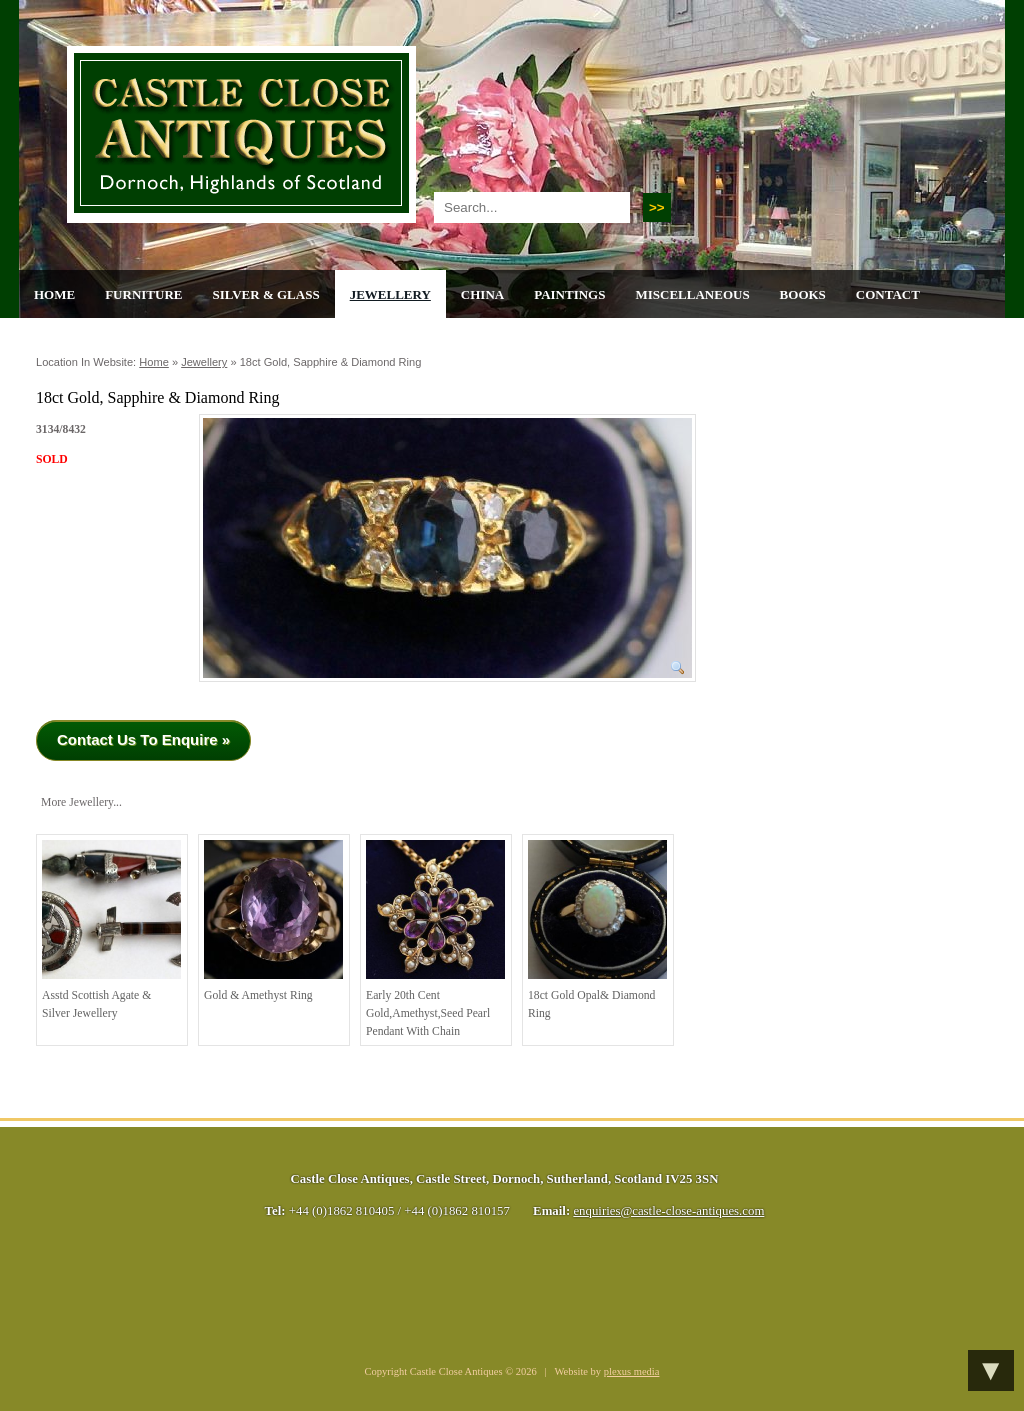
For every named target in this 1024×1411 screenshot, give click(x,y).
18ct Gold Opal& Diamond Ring (597, 930)
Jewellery (390, 294)
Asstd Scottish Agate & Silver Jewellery (111, 930)
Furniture (143, 294)
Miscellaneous (692, 294)
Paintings (569, 294)
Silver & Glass (265, 294)
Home (54, 294)
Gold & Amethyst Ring (273, 921)
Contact (888, 294)
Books (803, 294)
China (482, 294)
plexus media (632, 1371)
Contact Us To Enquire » (143, 739)
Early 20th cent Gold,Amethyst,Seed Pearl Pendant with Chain (435, 938)
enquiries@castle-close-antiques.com (668, 1211)
